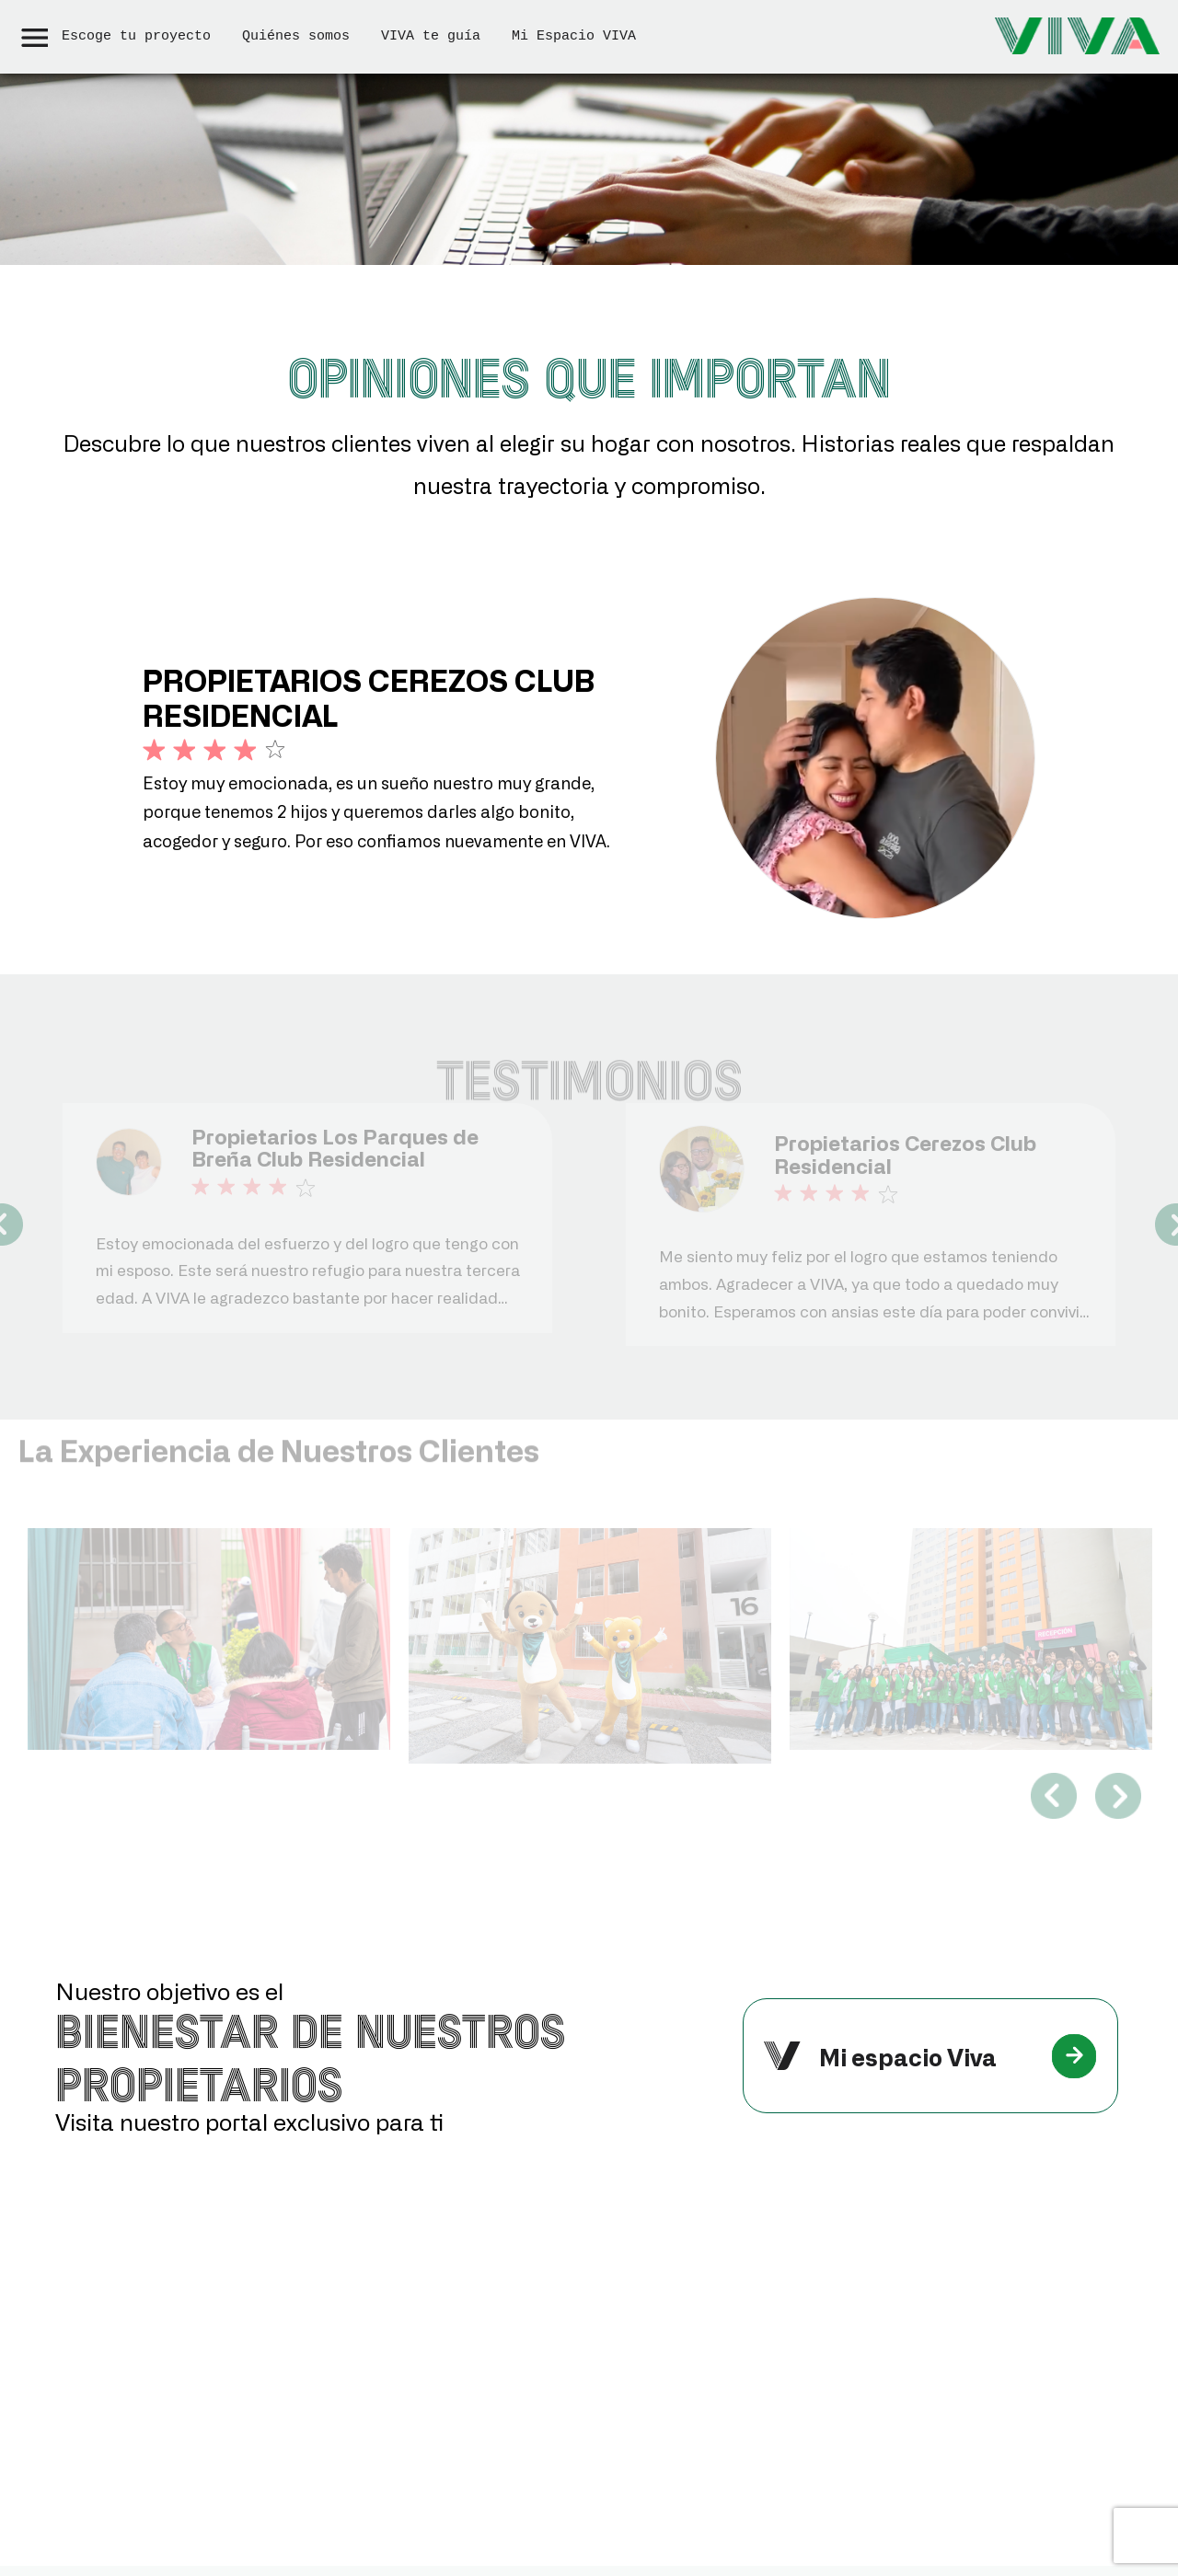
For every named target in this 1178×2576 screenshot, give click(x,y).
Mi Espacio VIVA (574, 36)
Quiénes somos (296, 36)
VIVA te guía (430, 36)
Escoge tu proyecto (136, 36)
